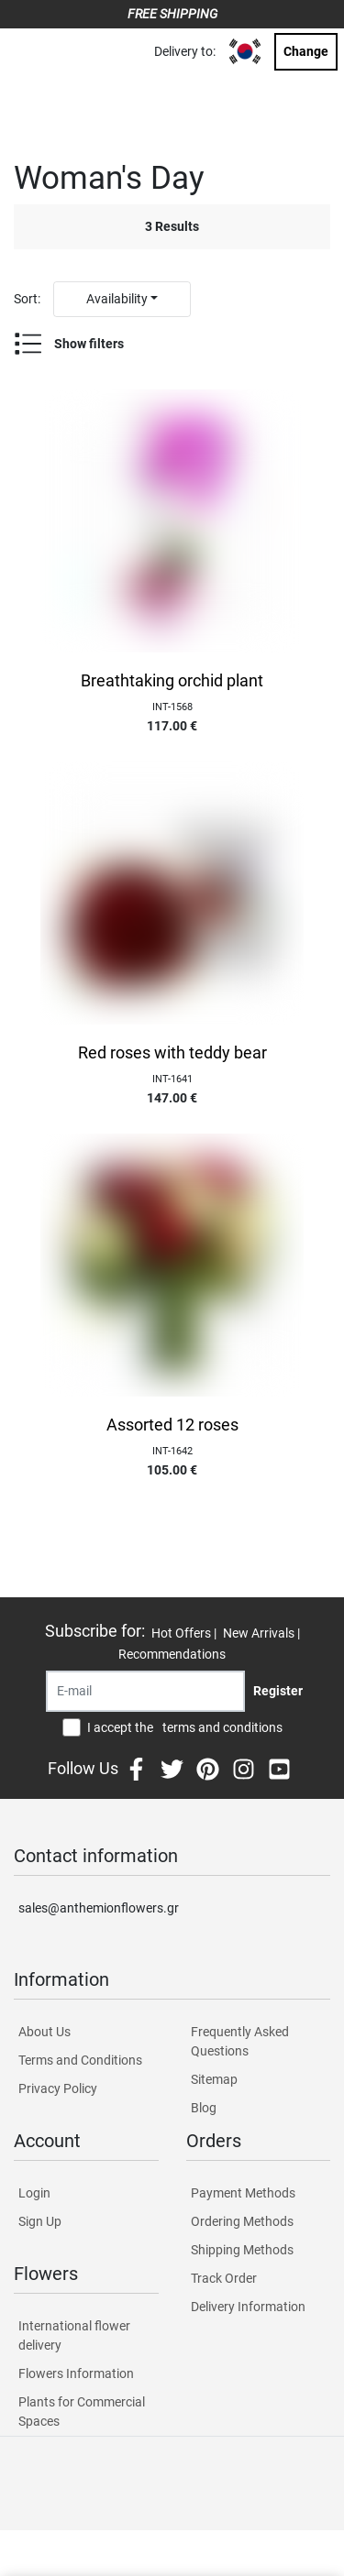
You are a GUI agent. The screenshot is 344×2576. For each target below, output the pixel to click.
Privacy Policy (57, 2088)
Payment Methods (243, 2193)
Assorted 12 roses (172, 1425)
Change (305, 51)
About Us (44, 2031)
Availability (117, 298)
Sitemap (214, 2079)
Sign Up (39, 2221)
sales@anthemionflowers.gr (98, 1908)
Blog (203, 2107)
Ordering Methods (242, 2221)
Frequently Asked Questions (240, 2041)
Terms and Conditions (80, 2060)
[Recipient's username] (145, 1691)
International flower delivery (74, 2335)
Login (34, 2193)
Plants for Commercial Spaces (81, 2411)
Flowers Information (76, 2373)
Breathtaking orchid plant (172, 681)
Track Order (224, 2278)
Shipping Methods (242, 2249)
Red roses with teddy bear (172, 1053)
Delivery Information (248, 2306)
